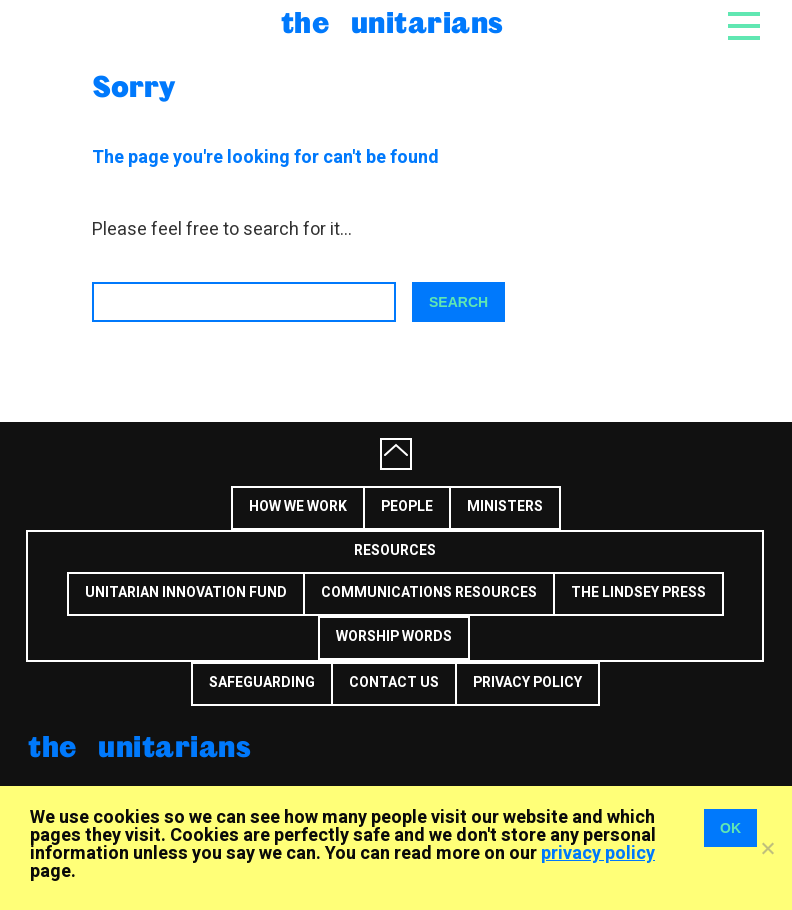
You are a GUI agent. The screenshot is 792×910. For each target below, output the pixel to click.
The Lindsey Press (638, 592)
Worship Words (394, 636)
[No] (767, 848)
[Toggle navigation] (744, 32)
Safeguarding (262, 682)
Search (458, 302)
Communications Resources (429, 592)
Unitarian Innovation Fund (186, 592)
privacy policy (598, 853)
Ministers (505, 506)
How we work (298, 506)
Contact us (394, 682)
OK (730, 828)
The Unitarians (392, 21)
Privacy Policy (527, 682)
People (407, 506)
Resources (395, 550)
